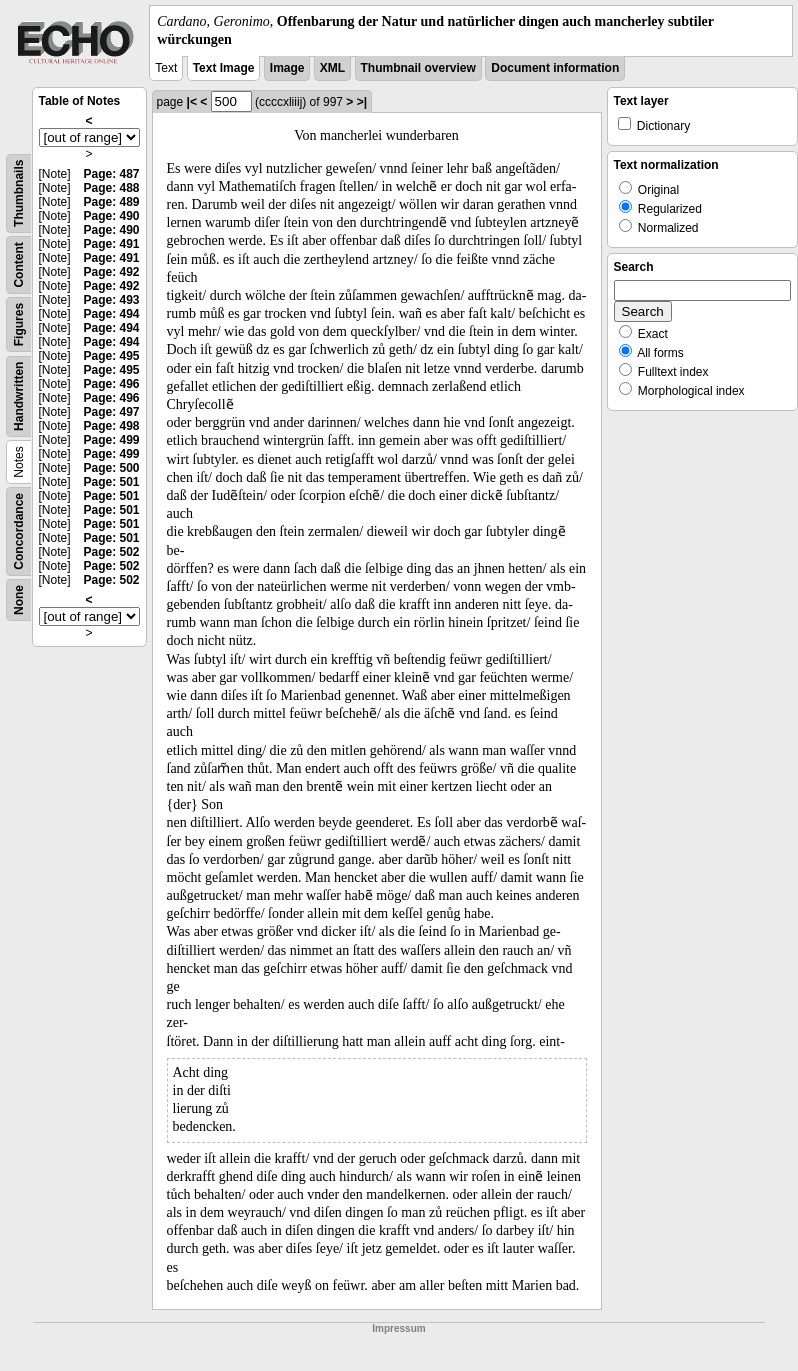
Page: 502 (111, 552)
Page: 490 (111, 216)
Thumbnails (19, 193)
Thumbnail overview (418, 68)
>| (362, 102)
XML (332, 68)
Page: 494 (111, 314)
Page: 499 (111, 440)
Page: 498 (111, 426)
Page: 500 (111, 468)
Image (287, 68)
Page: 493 (111, 300)
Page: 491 (111, 244)
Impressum (398, 1328)
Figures (19, 324)
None (19, 600)
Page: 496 (111, 384)
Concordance (19, 531)
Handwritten (19, 396)
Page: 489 (111, 202)
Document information (555, 68)
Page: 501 (111, 482)
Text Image (224, 68)
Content (19, 265)
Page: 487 (111, 174)
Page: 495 (111, 356)
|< (192, 102)
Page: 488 (111, 188)
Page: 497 (111, 412)
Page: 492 (111, 272)
